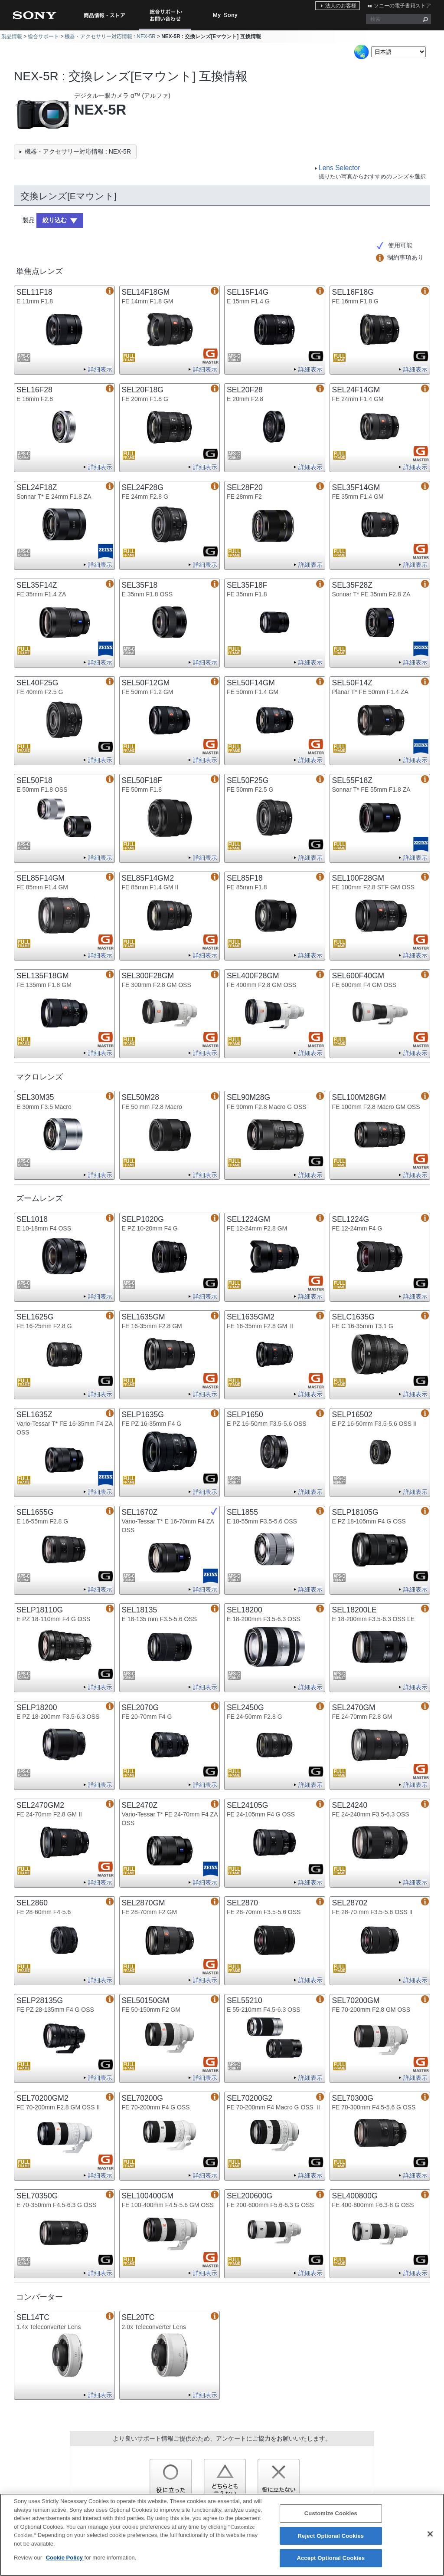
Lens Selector (339, 167)
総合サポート (43, 36)
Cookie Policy (65, 2558)
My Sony (225, 15)
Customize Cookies (330, 2513)
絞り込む (54, 220)
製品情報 (11, 36)
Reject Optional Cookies (331, 2536)
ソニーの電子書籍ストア (402, 6)
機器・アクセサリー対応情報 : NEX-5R (110, 36)
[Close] (430, 2534)
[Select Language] (398, 51)
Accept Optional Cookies (331, 2558)
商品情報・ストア (104, 15)
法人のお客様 (340, 6)
